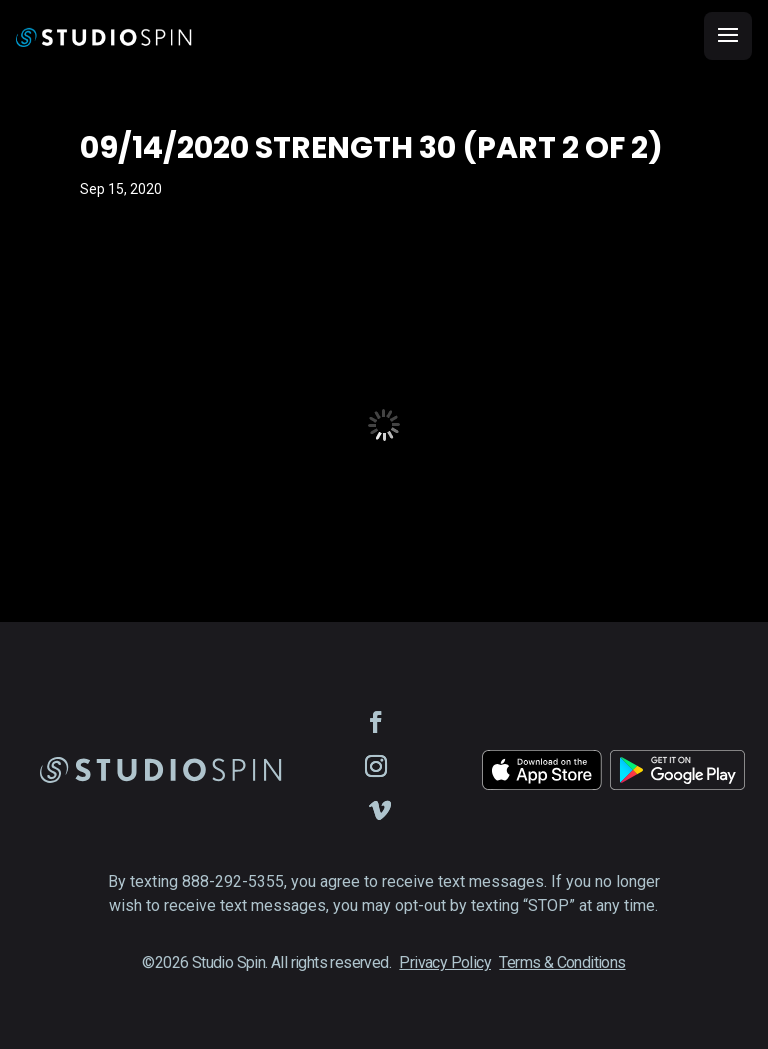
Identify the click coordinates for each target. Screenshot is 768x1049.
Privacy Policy (445, 962)
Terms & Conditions (562, 962)
